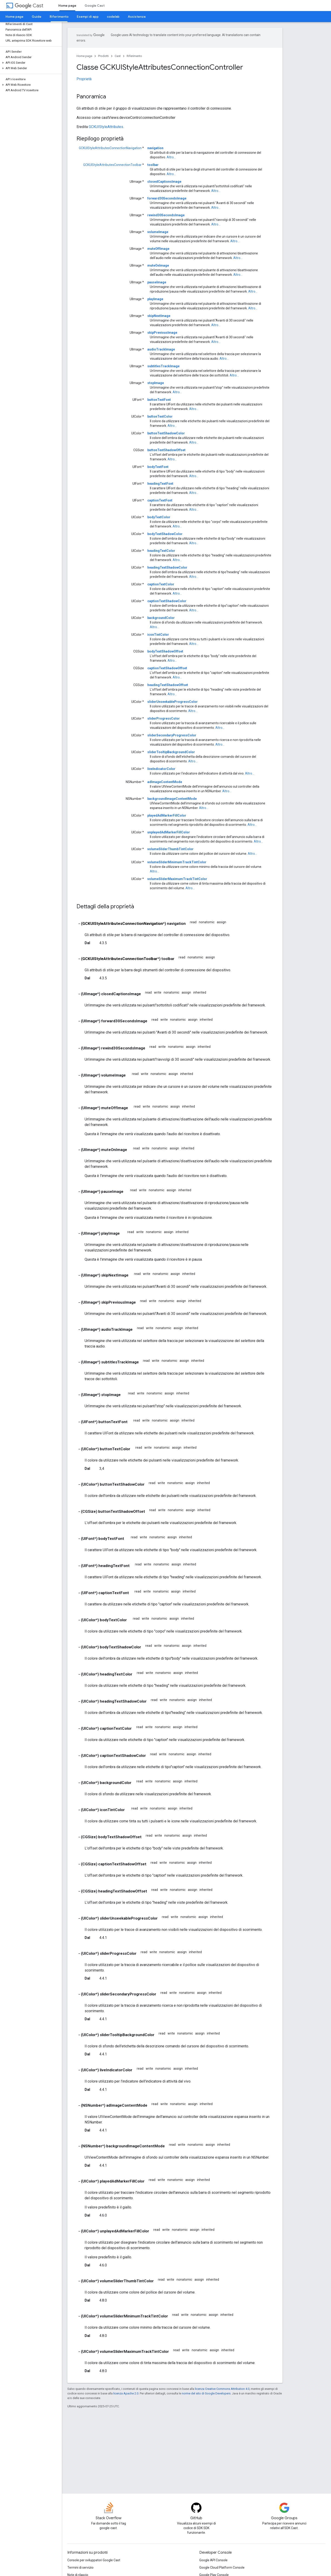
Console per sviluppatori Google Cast (93, 2560)
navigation (155, 148)
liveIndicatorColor (161, 769)
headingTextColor (161, 551)
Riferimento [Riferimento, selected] (59, 16)
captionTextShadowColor (166, 601)
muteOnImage (158, 265)
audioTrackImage (161, 349)
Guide (36, 16)
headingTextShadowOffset (167, 685)
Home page (14, 16)
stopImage (155, 383)
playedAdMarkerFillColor (166, 815)
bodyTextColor (158, 517)
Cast (29, 6)
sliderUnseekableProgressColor (172, 702)
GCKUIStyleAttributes (106, 127)
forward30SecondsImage (166, 198)
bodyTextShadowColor (165, 534)
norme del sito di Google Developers (206, 2393)
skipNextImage (158, 316)
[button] (30, 63)
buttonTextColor (160, 416)
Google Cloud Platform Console (222, 2567)
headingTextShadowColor (167, 567)
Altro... (171, 157)
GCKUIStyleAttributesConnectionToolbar (112, 165)
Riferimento (134, 56)
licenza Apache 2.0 (125, 2393)
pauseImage (156, 282)
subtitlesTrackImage (163, 366)
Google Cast (95, 5)
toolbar (153, 165)
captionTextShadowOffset (167, 668)
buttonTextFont (159, 400)
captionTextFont (159, 500)
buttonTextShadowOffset (166, 450)
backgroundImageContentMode (172, 799)
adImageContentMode (164, 782)
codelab (113, 16)
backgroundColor (161, 618)
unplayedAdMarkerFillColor (168, 832)
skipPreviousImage (162, 332)
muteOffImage (158, 249)
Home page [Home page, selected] (67, 5)
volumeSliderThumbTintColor (170, 849)
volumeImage (157, 232)
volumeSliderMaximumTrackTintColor (177, 879)
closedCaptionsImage (164, 181)
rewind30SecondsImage (166, 215)
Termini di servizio (80, 2567)
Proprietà (84, 79)
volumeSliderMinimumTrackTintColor (176, 862)
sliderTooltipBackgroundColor (171, 752)
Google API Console (213, 2560)
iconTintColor (158, 634)
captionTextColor (160, 584)
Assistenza (137, 16)
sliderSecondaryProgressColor (171, 735)
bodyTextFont (157, 467)
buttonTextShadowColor (166, 433)
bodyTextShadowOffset (165, 651)
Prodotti (103, 56)
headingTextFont (160, 483)
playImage (155, 299)
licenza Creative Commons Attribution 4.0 (222, 2389)
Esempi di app (88, 16)
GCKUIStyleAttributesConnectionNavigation (110, 148)
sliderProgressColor (163, 718)
